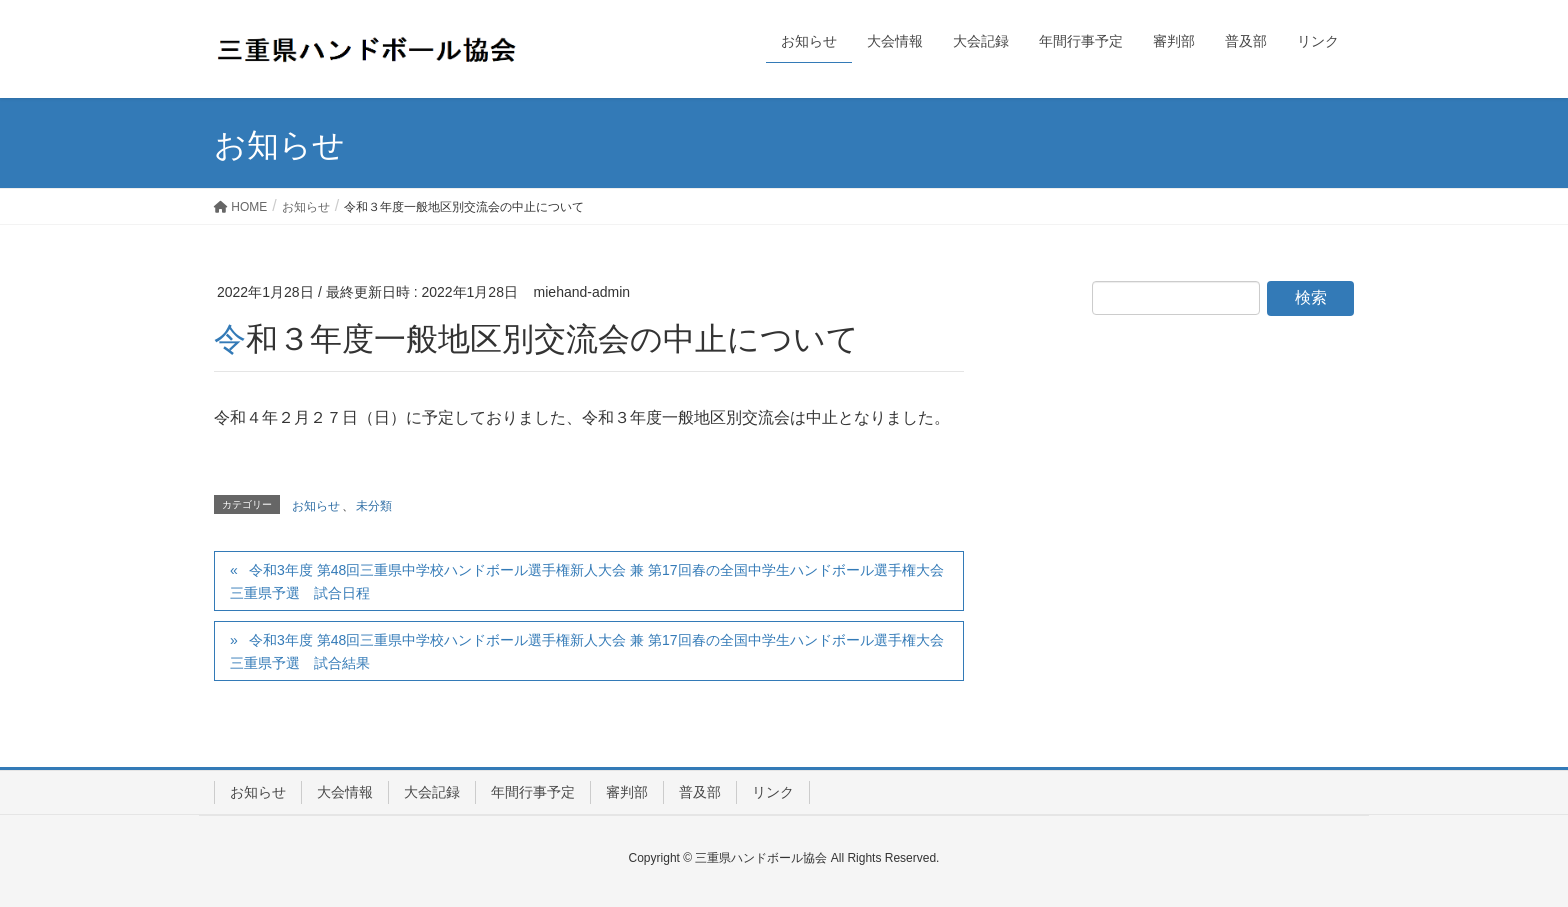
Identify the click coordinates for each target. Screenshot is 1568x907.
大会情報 (345, 792)
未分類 (374, 506)
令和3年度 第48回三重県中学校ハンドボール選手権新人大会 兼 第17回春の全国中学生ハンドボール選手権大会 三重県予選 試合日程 (587, 581)
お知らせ (925, 292)
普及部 (700, 792)
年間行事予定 (533, 792)
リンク (773, 792)
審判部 (627, 792)
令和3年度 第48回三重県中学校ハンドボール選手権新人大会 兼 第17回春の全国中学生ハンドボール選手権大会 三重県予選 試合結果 (587, 651)
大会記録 (432, 792)
